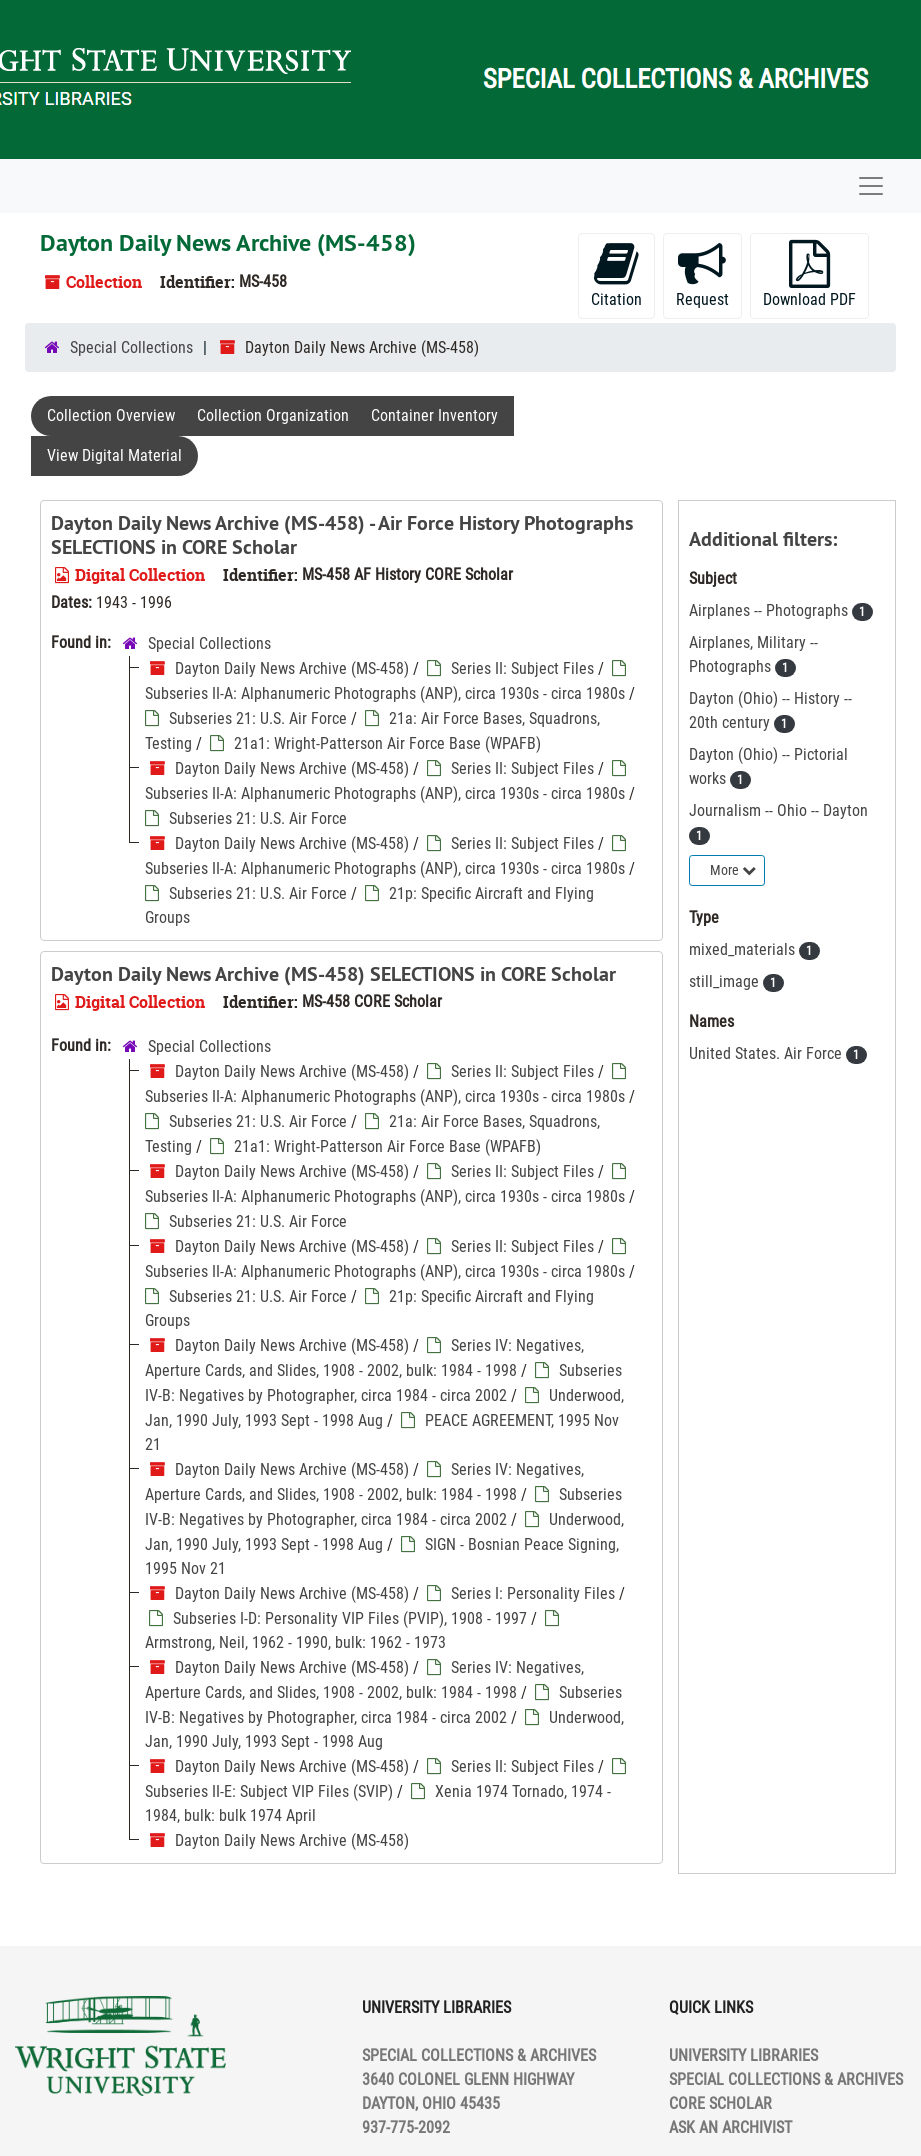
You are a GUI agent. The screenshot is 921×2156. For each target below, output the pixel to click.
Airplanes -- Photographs (770, 610)
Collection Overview (111, 415)
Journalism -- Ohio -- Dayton (778, 810)
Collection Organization (273, 415)
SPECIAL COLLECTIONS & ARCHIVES (786, 2079)
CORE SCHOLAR (720, 2103)
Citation (616, 274)
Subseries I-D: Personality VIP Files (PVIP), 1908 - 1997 (350, 1618)
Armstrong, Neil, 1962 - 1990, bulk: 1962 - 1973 (295, 1642)
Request (702, 274)
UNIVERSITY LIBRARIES (743, 2055)
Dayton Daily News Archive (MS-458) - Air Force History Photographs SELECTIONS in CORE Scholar (342, 535)
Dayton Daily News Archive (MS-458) (292, 668)
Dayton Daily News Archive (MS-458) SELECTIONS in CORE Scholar (333, 974)
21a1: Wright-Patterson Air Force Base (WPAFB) (387, 743)
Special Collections (131, 347)
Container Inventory (434, 415)
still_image (726, 981)
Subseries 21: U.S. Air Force (258, 718)
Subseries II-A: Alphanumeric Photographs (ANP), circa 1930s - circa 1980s (385, 693)
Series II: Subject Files (522, 668)
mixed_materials (744, 949)
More (733, 870)
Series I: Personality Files (533, 1593)
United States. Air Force (767, 1053)
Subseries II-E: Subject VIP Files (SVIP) (269, 1791)
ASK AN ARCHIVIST (730, 2127)
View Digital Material (114, 455)
